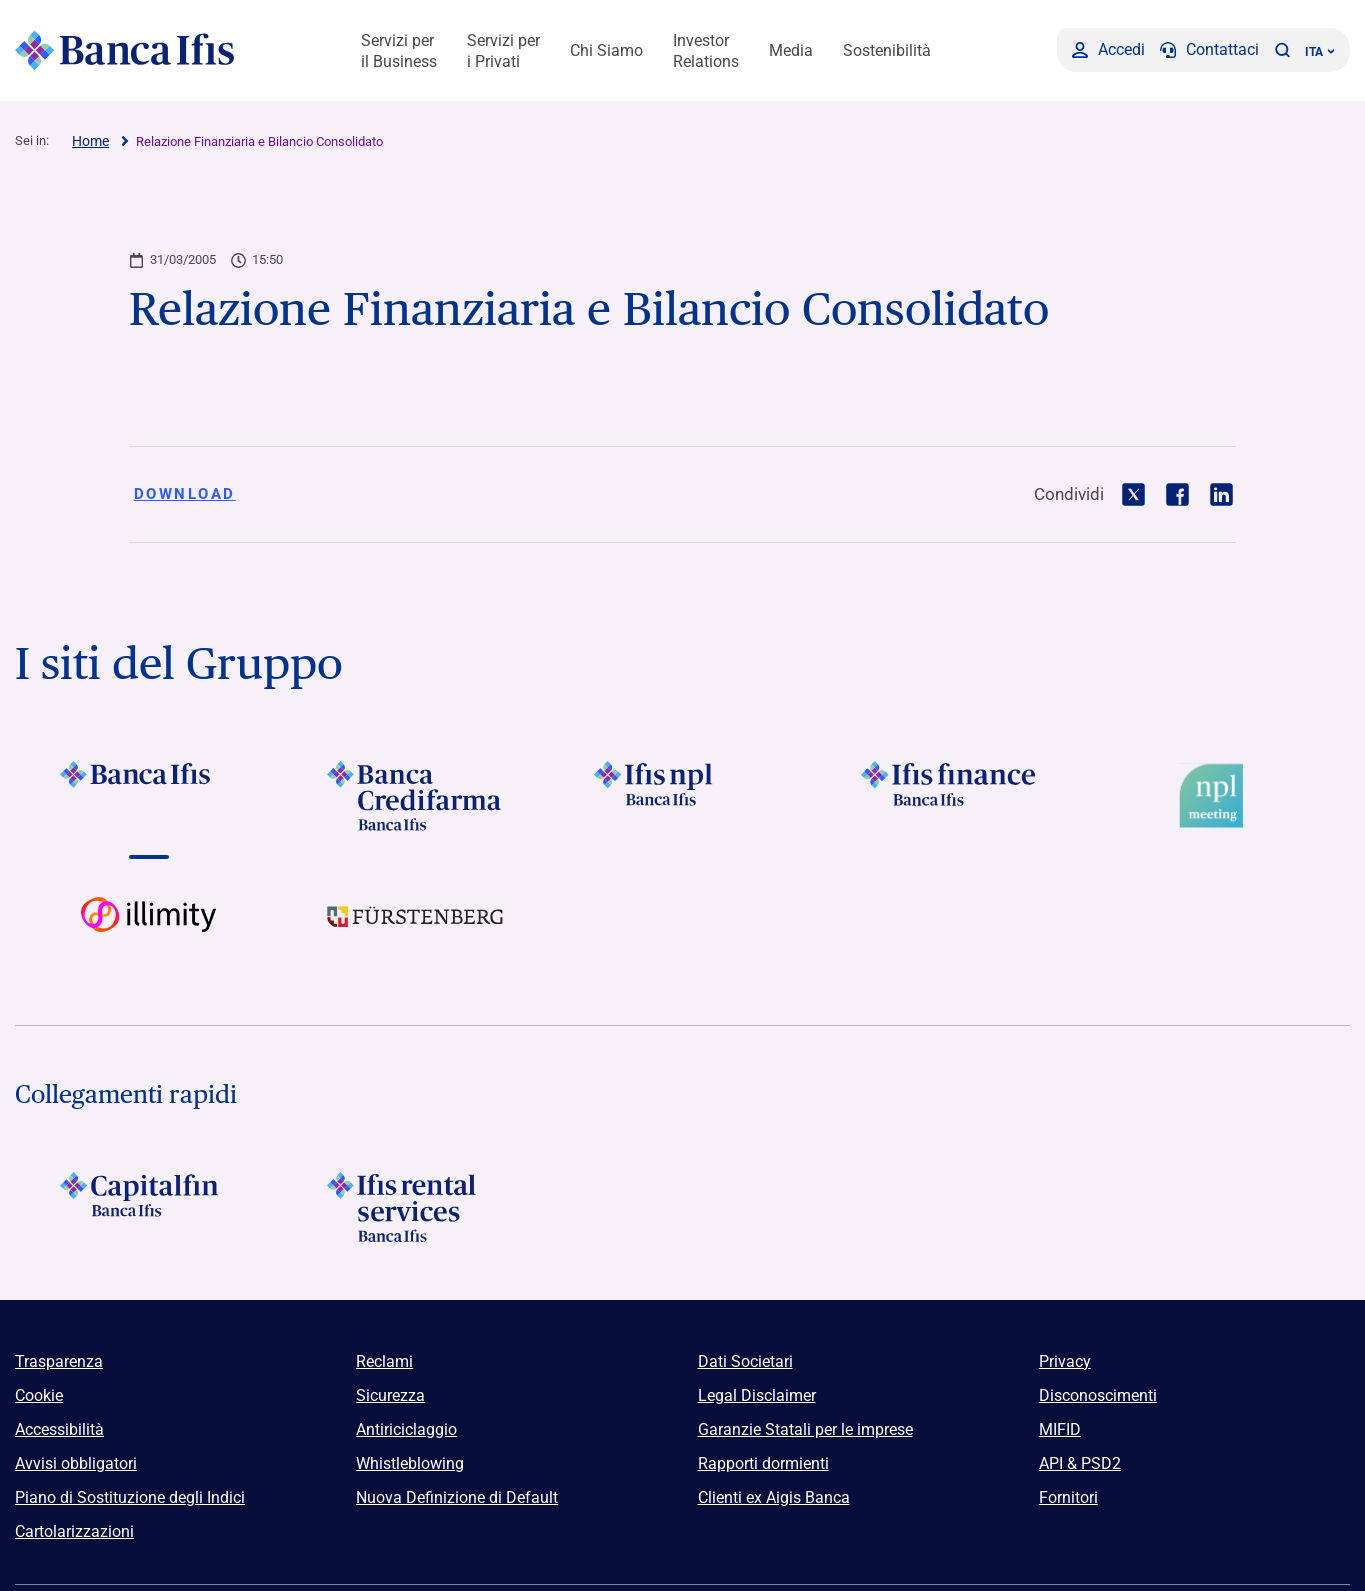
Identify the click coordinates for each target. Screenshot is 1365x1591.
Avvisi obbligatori (76, 1463)
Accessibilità (59, 1429)
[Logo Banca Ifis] (125, 50)
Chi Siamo (606, 50)
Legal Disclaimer (757, 1395)
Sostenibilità (887, 50)
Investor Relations (706, 51)
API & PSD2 (1080, 1463)
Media (791, 50)
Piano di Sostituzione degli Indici (130, 1497)
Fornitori (1068, 1497)
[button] (1282, 50)
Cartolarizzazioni (74, 1531)
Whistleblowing (410, 1463)
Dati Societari (745, 1361)
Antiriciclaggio (406, 1429)
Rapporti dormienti (763, 1463)
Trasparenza (59, 1361)
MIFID (1060, 1429)
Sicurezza (390, 1395)
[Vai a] (148, 796)
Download (185, 494)
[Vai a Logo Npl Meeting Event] (1216, 796)
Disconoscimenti (1098, 1395)
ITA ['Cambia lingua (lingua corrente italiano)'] (1320, 52)
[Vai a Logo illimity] (148, 932)
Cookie (39, 1395)
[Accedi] (1108, 50)
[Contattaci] (1209, 50)
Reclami (384, 1361)
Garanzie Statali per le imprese (805, 1429)
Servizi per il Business (399, 51)
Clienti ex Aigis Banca (774, 1497)
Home (90, 141)
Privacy (1065, 1361)
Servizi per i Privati (503, 51)
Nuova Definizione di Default (457, 1497)
